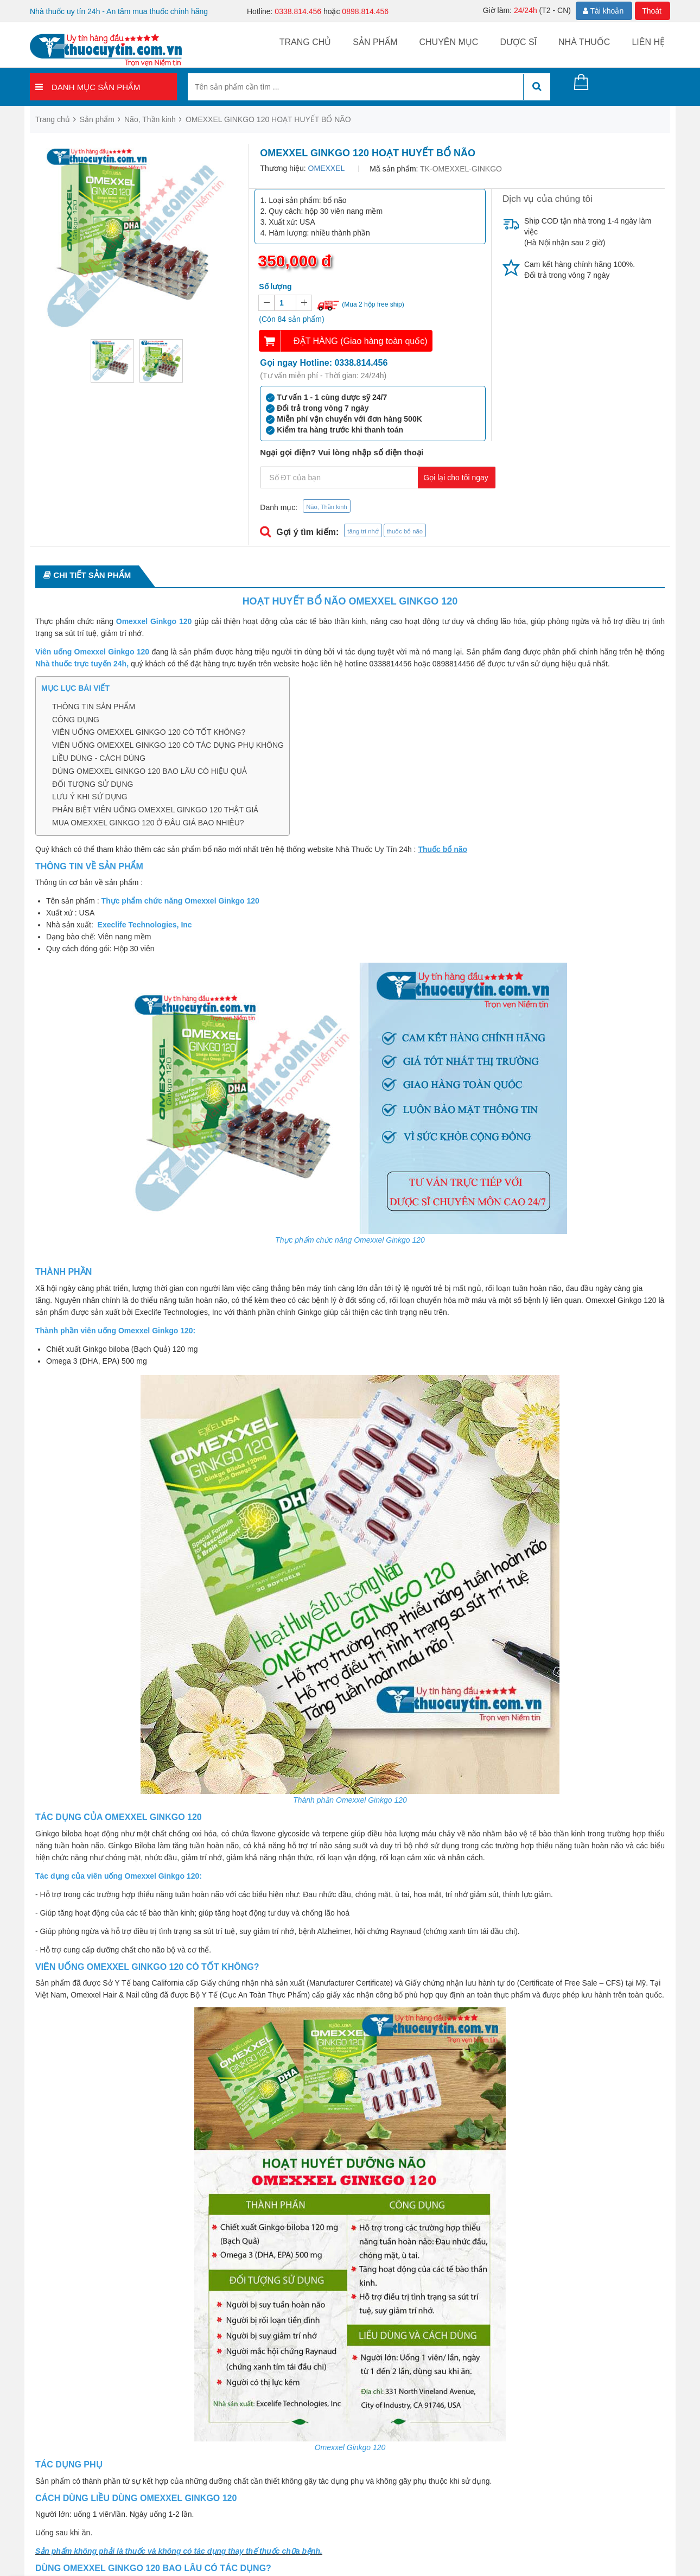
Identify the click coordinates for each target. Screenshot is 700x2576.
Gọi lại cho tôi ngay (455, 477)
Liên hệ (648, 42)
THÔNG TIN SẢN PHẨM (93, 706)
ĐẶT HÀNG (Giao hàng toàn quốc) (360, 341)
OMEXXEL (326, 168)
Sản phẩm (375, 42)
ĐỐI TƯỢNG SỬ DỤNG (92, 784)
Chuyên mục (448, 42)
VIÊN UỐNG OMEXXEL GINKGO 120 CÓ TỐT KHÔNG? (148, 732)
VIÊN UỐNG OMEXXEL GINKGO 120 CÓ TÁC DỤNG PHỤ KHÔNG (168, 745)
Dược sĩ (518, 42)
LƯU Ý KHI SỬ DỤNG (90, 796)
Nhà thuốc (584, 42)
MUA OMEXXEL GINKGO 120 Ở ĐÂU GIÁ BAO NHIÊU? (148, 822)
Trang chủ (305, 42)
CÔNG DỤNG (75, 719)
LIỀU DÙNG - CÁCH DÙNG (98, 758)
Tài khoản (603, 11)
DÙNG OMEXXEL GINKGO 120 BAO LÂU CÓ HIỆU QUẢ (149, 771)
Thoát (651, 11)
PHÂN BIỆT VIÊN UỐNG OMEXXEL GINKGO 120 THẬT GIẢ (155, 809)
